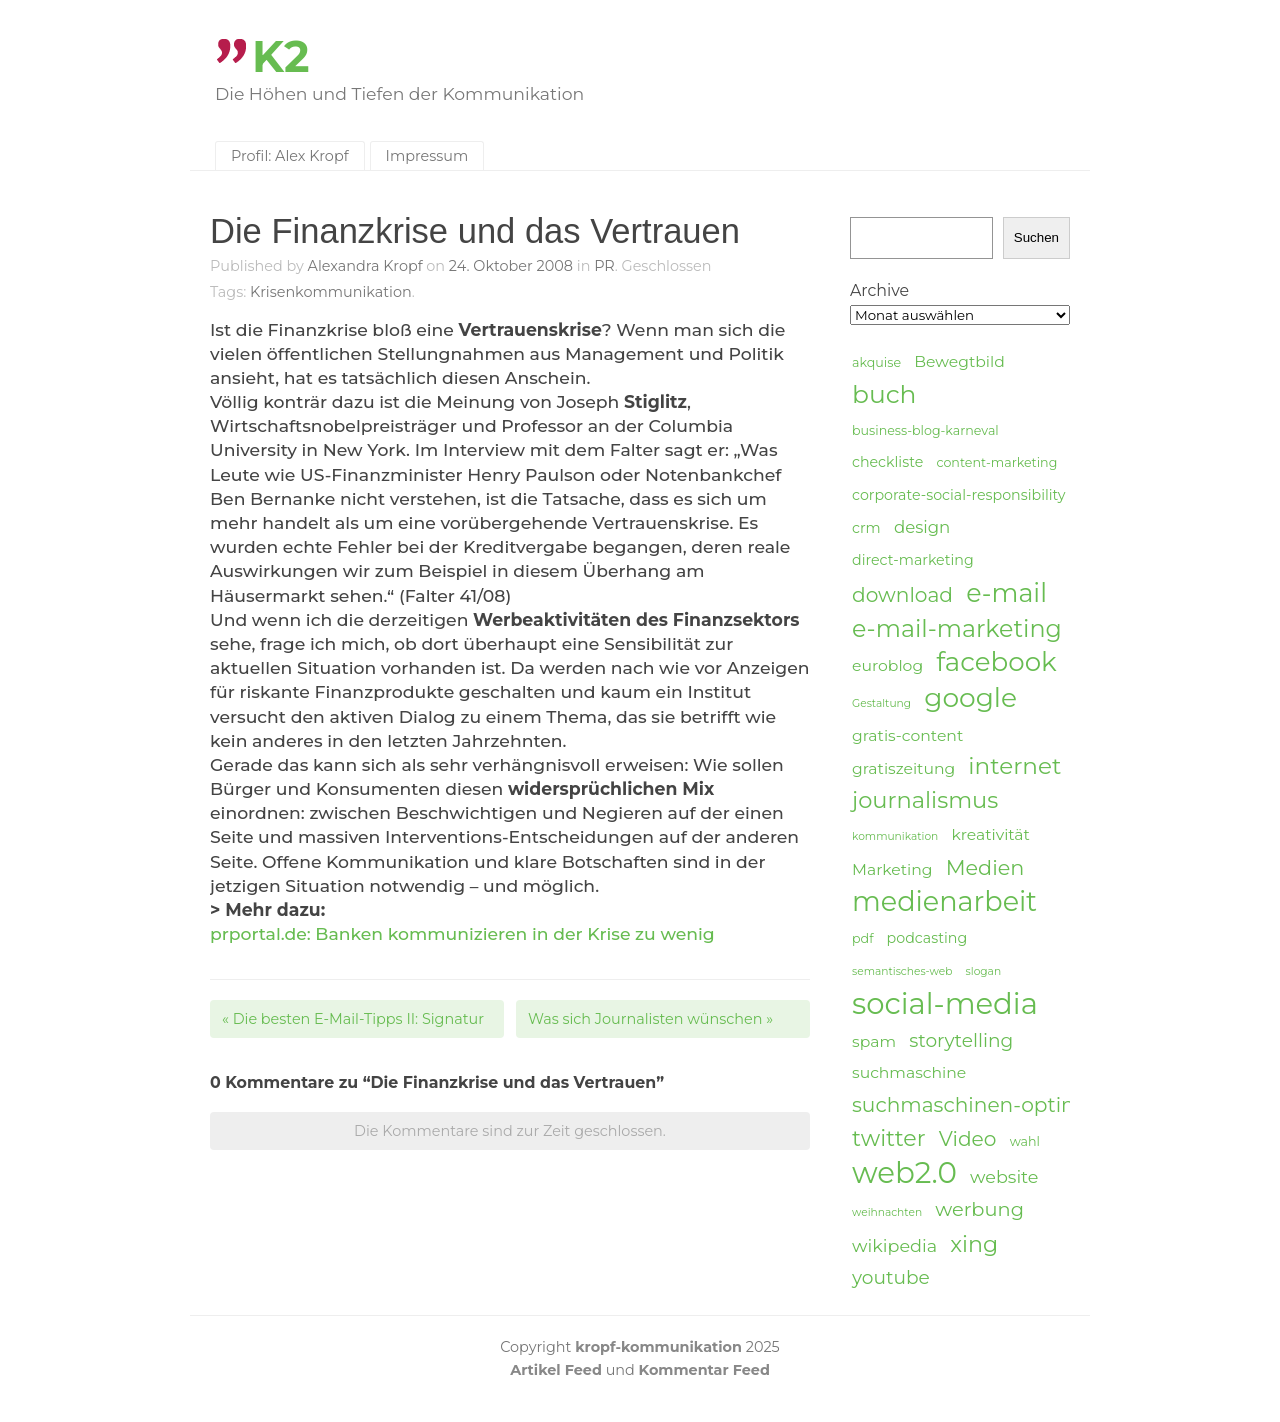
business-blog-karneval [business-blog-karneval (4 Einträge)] (925, 430)
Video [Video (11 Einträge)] (968, 1138)
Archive (879, 290)
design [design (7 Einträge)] (922, 527)
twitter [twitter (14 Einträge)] (889, 1138)
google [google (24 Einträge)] (970, 698)
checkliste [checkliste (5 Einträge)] (887, 462)
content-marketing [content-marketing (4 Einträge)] (996, 462)
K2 (281, 56)
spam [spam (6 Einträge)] (874, 1041)
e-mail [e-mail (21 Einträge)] (1006, 592)
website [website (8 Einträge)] (1004, 1176)
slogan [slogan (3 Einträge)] (984, 971)
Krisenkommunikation (331, 292)
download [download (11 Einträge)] (902, 594)
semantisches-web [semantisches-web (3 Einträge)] (902, 971)
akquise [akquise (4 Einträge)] (876, 362)
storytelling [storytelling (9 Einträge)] (961, 1040)
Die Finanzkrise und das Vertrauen (475, 231)
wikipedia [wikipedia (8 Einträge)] (894, 1245)
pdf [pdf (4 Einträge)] (862, 938)
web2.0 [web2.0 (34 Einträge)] (904, 1173)
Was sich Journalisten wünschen (650, 1019)
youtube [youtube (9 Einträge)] (891, 1277)
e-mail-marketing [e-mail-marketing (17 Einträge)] (957, 628)
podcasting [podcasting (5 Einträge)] (927, 938)
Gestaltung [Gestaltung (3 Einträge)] (881, 703)
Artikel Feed (556, 1370)
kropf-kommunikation (658, 1347)
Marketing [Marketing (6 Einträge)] (892, 869)
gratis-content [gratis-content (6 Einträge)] (907, 735)
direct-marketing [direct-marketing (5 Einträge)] (913, 560)
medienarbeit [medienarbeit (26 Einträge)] (944, 902)
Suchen (1036, 237)
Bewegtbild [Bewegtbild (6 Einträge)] (959, 361)
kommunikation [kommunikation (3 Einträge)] (895, 836)
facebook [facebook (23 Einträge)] (996, 662)
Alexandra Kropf (365, 266)
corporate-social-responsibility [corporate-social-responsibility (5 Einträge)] (959, 495)
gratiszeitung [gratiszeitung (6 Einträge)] (903, 768)
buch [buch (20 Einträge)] (884, 394)
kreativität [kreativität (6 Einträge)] (990, 834)
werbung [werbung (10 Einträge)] (979, 1209)
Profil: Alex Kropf (290, 156)
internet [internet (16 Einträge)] (1014, 766)
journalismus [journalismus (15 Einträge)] (925, 800)
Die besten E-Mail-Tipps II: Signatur (353, 1019)
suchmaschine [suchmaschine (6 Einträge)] (909, 1072)
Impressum (427, 156)
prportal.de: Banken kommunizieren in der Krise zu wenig (462, 933)
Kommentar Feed (704, 1370)
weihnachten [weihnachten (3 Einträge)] (887, 1212)
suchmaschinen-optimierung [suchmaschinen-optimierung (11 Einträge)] (1000, 1104)
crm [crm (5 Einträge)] (866, 528)
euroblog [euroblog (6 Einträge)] (887, 665)
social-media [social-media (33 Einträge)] (945, 1004)
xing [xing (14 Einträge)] (974, 1244)
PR (604, 266)
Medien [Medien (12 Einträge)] (985, 867)
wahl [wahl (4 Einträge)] (1025, 1141)
